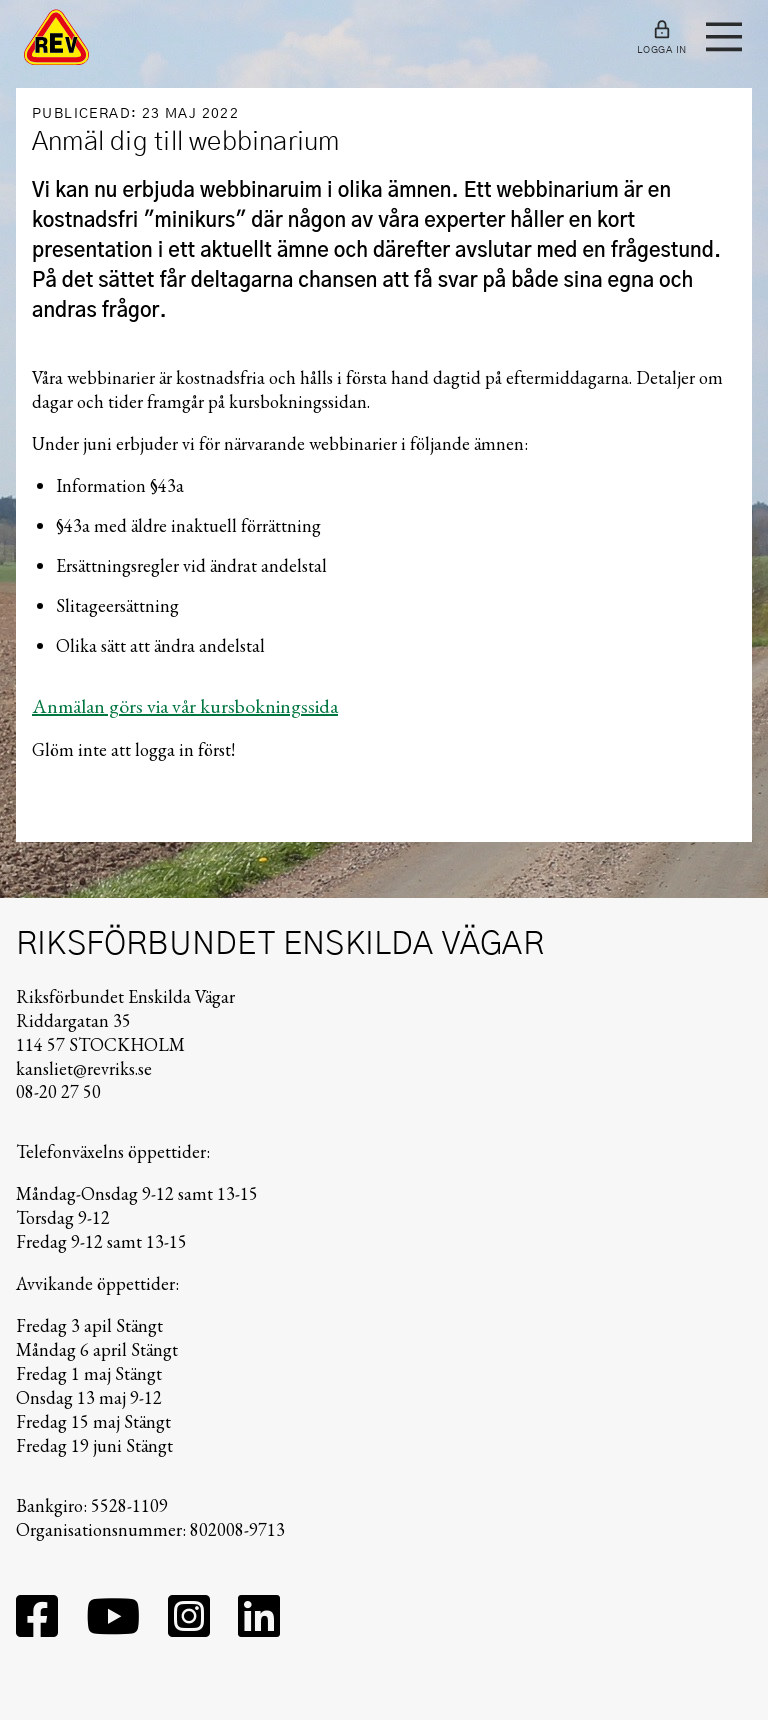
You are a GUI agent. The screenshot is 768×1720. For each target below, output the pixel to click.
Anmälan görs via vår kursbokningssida (185, 706)
